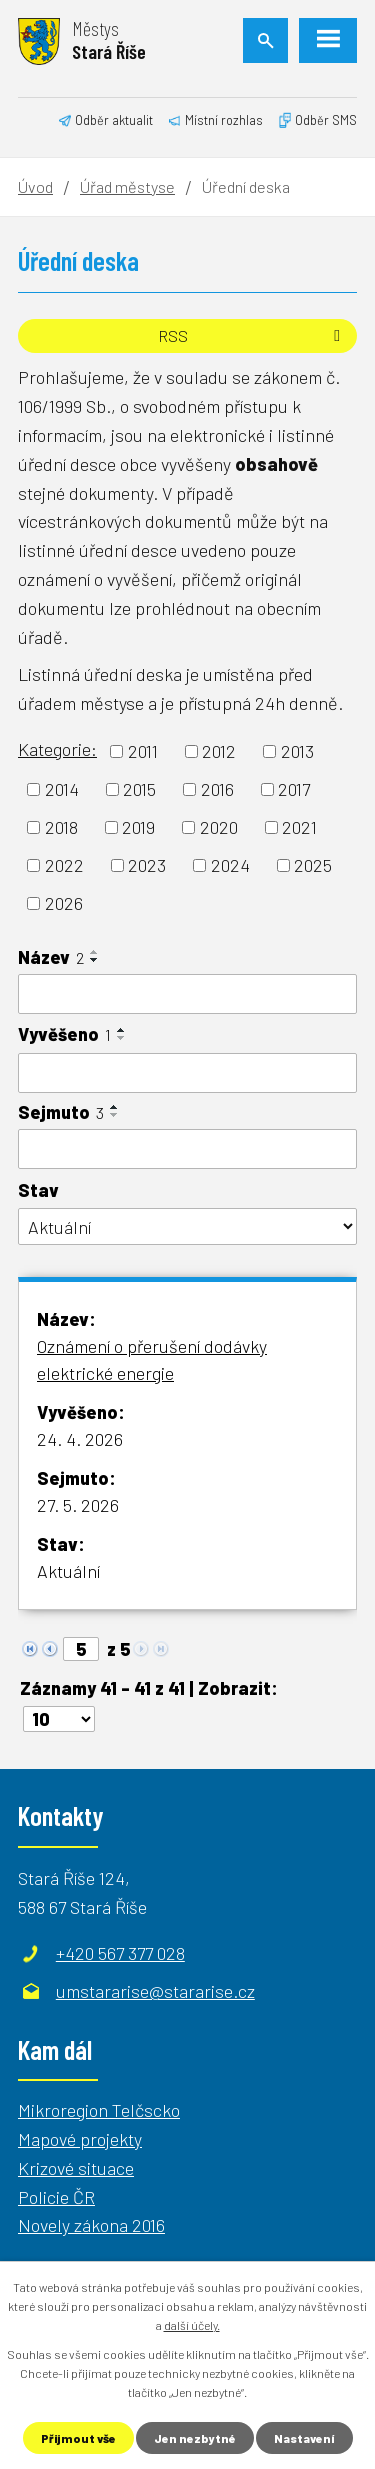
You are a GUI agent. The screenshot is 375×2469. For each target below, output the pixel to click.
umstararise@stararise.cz (155, 1991)
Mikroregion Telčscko (99, 2110)
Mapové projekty (80, 2139)
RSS (252, 335)
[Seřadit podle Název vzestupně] (95, 952)
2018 (61, 827)
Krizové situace (76, 2168)
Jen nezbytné (195, 2438)
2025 (313, 865)
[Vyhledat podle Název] (187, 994)
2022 (64, 865)
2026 (64, 903)
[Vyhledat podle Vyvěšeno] (187, 1073)
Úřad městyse (127, 186)
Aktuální (68, 1571)
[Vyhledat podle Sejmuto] (187, 1149)
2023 (147, 865)
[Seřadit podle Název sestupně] (95, 960)
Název (51, 957)
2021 (299, 827)
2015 (139, 789)
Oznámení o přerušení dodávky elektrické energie (152, 1359)
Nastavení (304, 2438)
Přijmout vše (78, 2438)
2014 (62, 789)
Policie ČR (56, 2197)
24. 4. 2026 (80, 1439)
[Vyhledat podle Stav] (187, 1226)
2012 (219, 751)
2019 (138, 827)
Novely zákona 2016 (91, 2225)
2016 (217, 789)
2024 (230, 865)
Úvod (35, 186)
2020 (219, 827)
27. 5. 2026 (78, 1505)
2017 (294, 789)
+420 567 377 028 (120, 1953)
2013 (297, 751)
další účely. (192, 2325)
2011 (143, 751)
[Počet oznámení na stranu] (59, 1719)
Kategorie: (57, 749)
